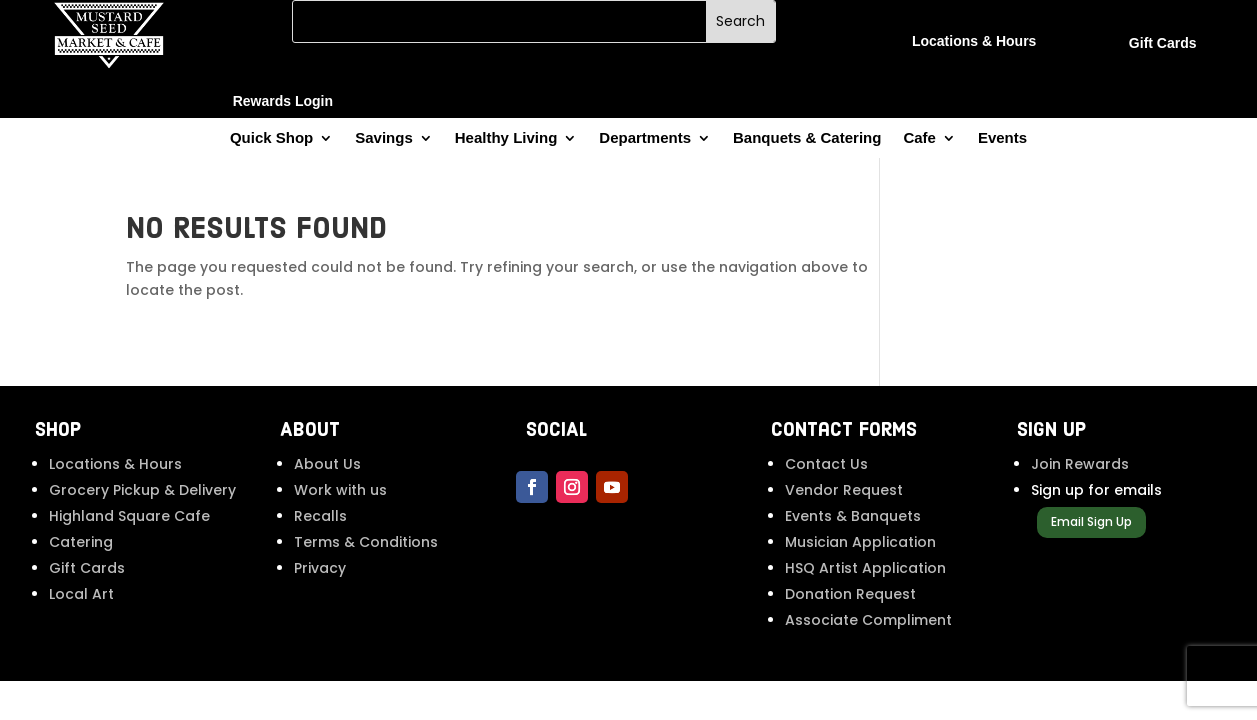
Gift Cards (87, 568)
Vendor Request (844, 490)
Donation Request (850, 594)
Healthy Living (506, 138)
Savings (384, 138)
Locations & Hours (115, 464)
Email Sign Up (1091, 521)
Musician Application (860, 542)
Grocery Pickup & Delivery (142, 490)
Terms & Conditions (366, 542)
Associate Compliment (868, 620)
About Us (327, 464)
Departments (645, 138)
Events (1002, 138)
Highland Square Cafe (129, 516)
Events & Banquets (853, 516)
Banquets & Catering (807, 138)
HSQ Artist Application (865, 568)
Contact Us (826, 464)
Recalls (320, 516)
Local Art (81, 594)
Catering (81, 542)
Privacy (320, 568)
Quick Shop (271, 138)
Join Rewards (1080, 464)
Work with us (340, 490)
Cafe (919, 138)
